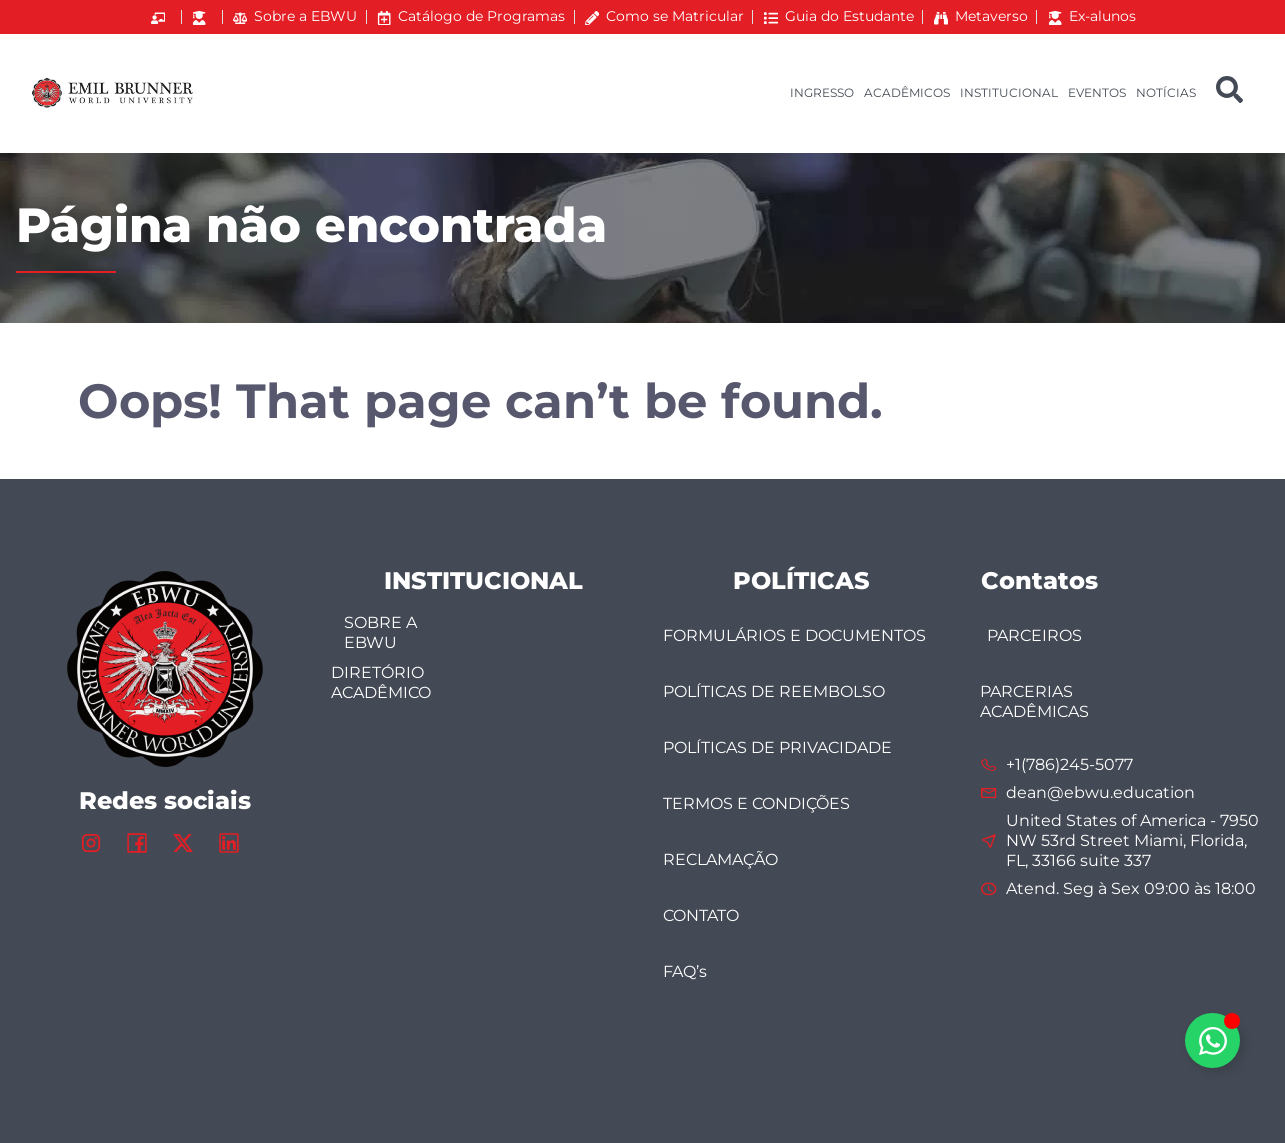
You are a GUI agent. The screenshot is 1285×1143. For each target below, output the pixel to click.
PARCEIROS (1034, 635)
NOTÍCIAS (1166, 92)
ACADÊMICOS (907, 92)
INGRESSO (822, 92)
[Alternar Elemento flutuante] (1212, 1040)
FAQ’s (685, 971)
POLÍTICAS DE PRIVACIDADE (777, 747)
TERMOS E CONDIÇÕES (756, 803)
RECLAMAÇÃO (720, 859)
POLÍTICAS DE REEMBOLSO (774, 691)
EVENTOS (1097, 92)
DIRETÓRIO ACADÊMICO (381, 682)
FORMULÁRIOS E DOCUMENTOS (794, 635)
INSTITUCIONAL (1009, 92)
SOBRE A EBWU (380, 632)
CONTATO (701, 915)
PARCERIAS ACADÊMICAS (1035, 701)
